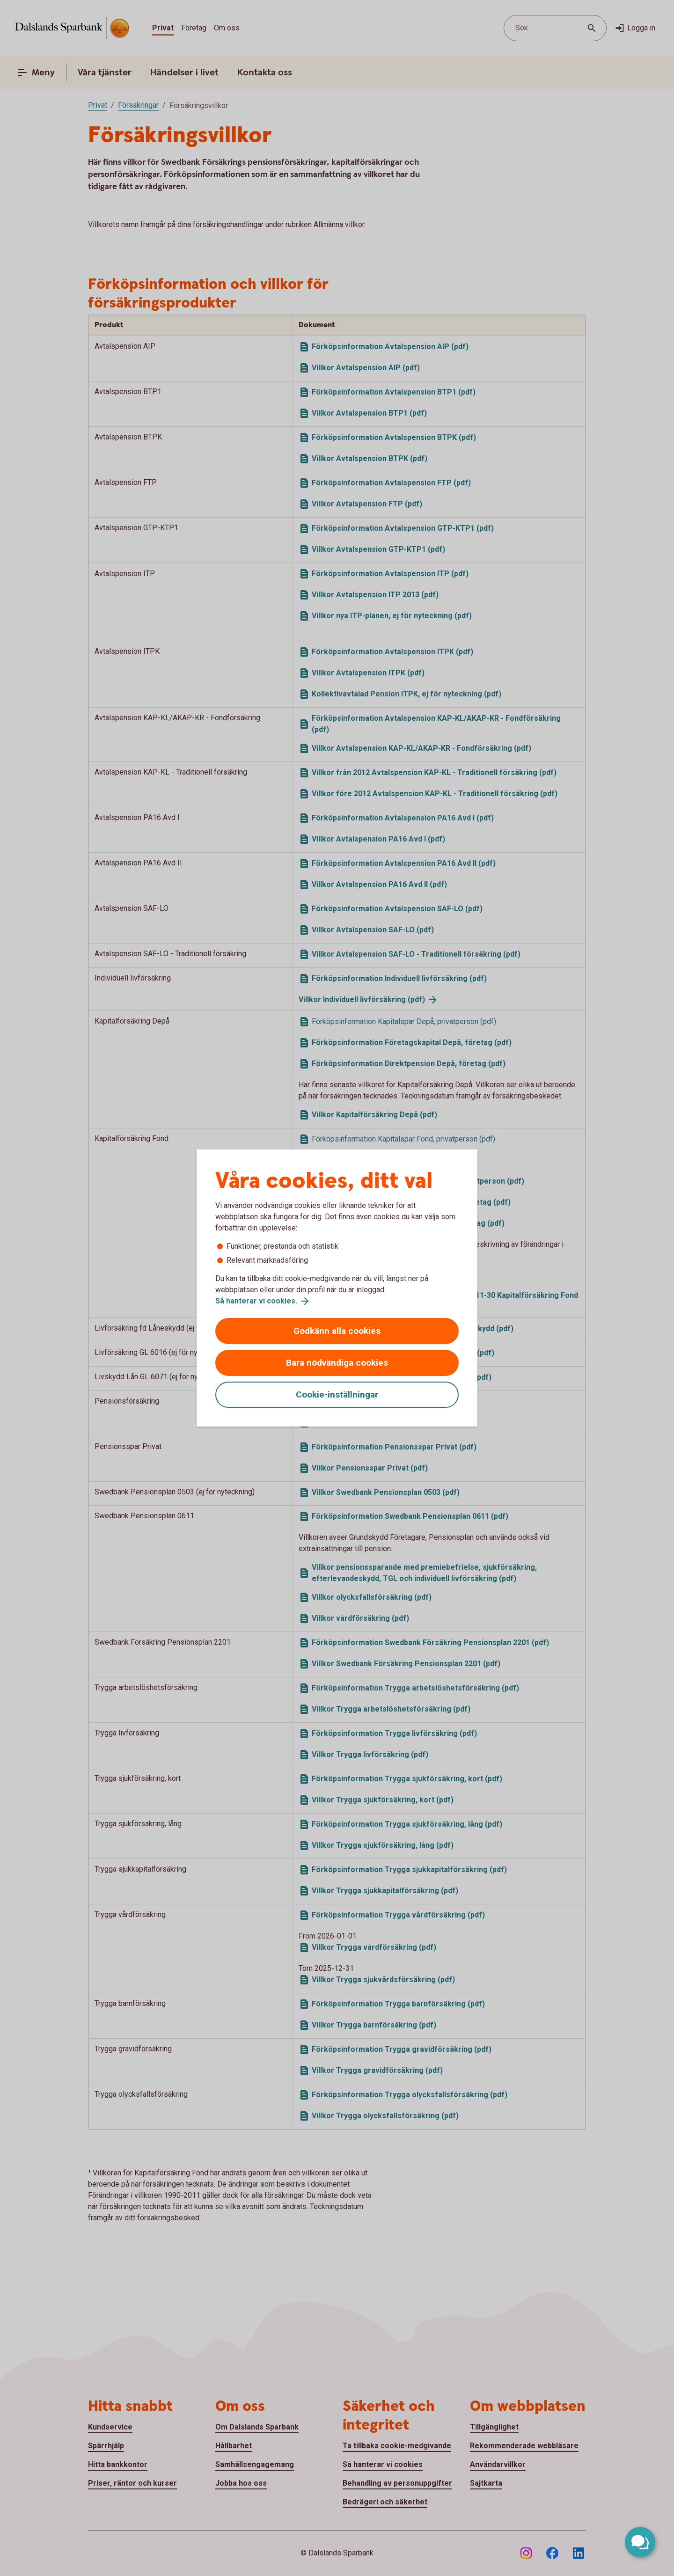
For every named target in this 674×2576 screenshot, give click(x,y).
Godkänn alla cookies (337, 1330)
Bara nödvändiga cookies (337, 1362)
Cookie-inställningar (337, 1394)
